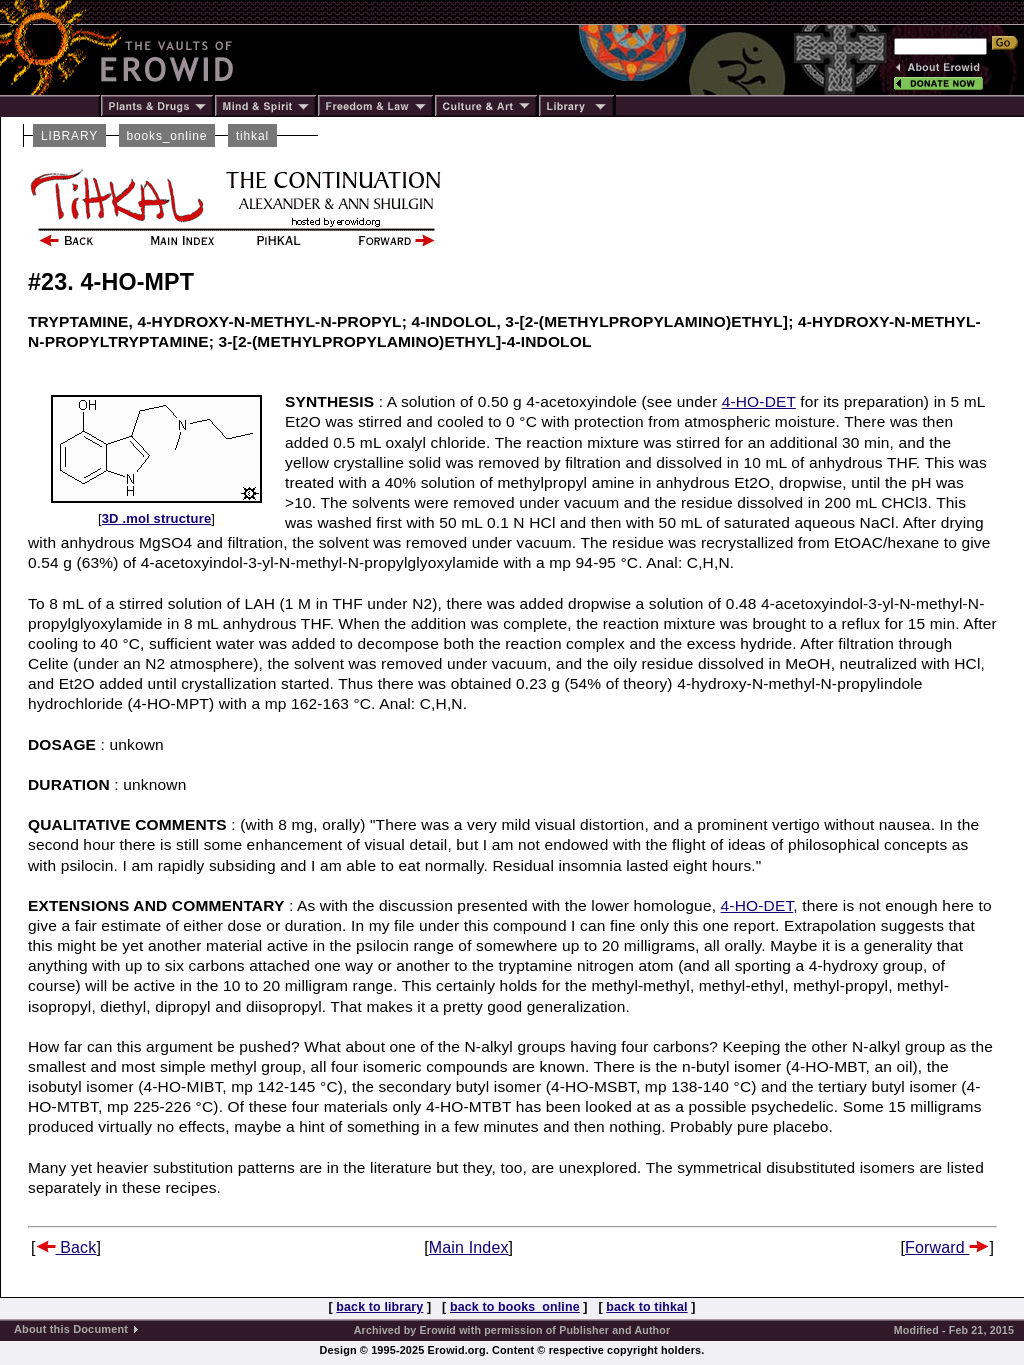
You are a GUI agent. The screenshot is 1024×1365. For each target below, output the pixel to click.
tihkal (252, 136)
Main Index (469, 1247)
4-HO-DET (759, 401)
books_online (167, 136)
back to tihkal (646, 1307)
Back (66, 1247)
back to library (379, 1307)
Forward (947, 1247)
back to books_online (515, 1307)
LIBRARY (69, 136)
